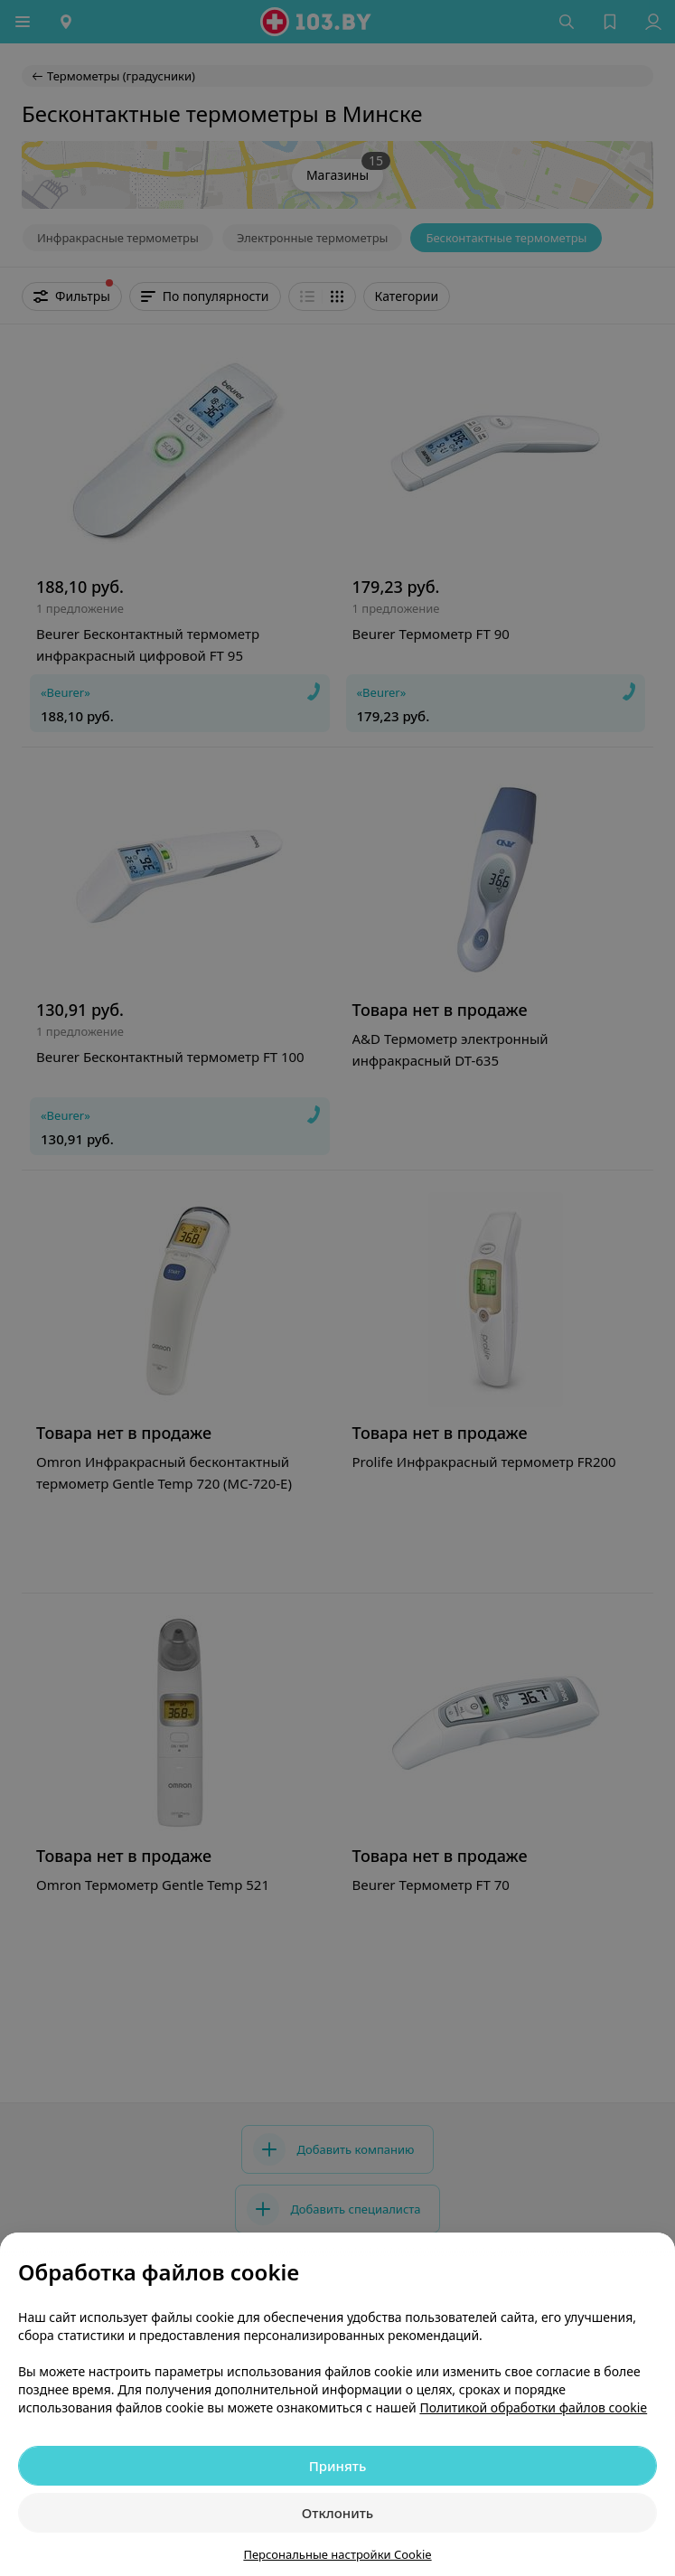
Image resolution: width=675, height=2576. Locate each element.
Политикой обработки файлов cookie (533, 2407)
